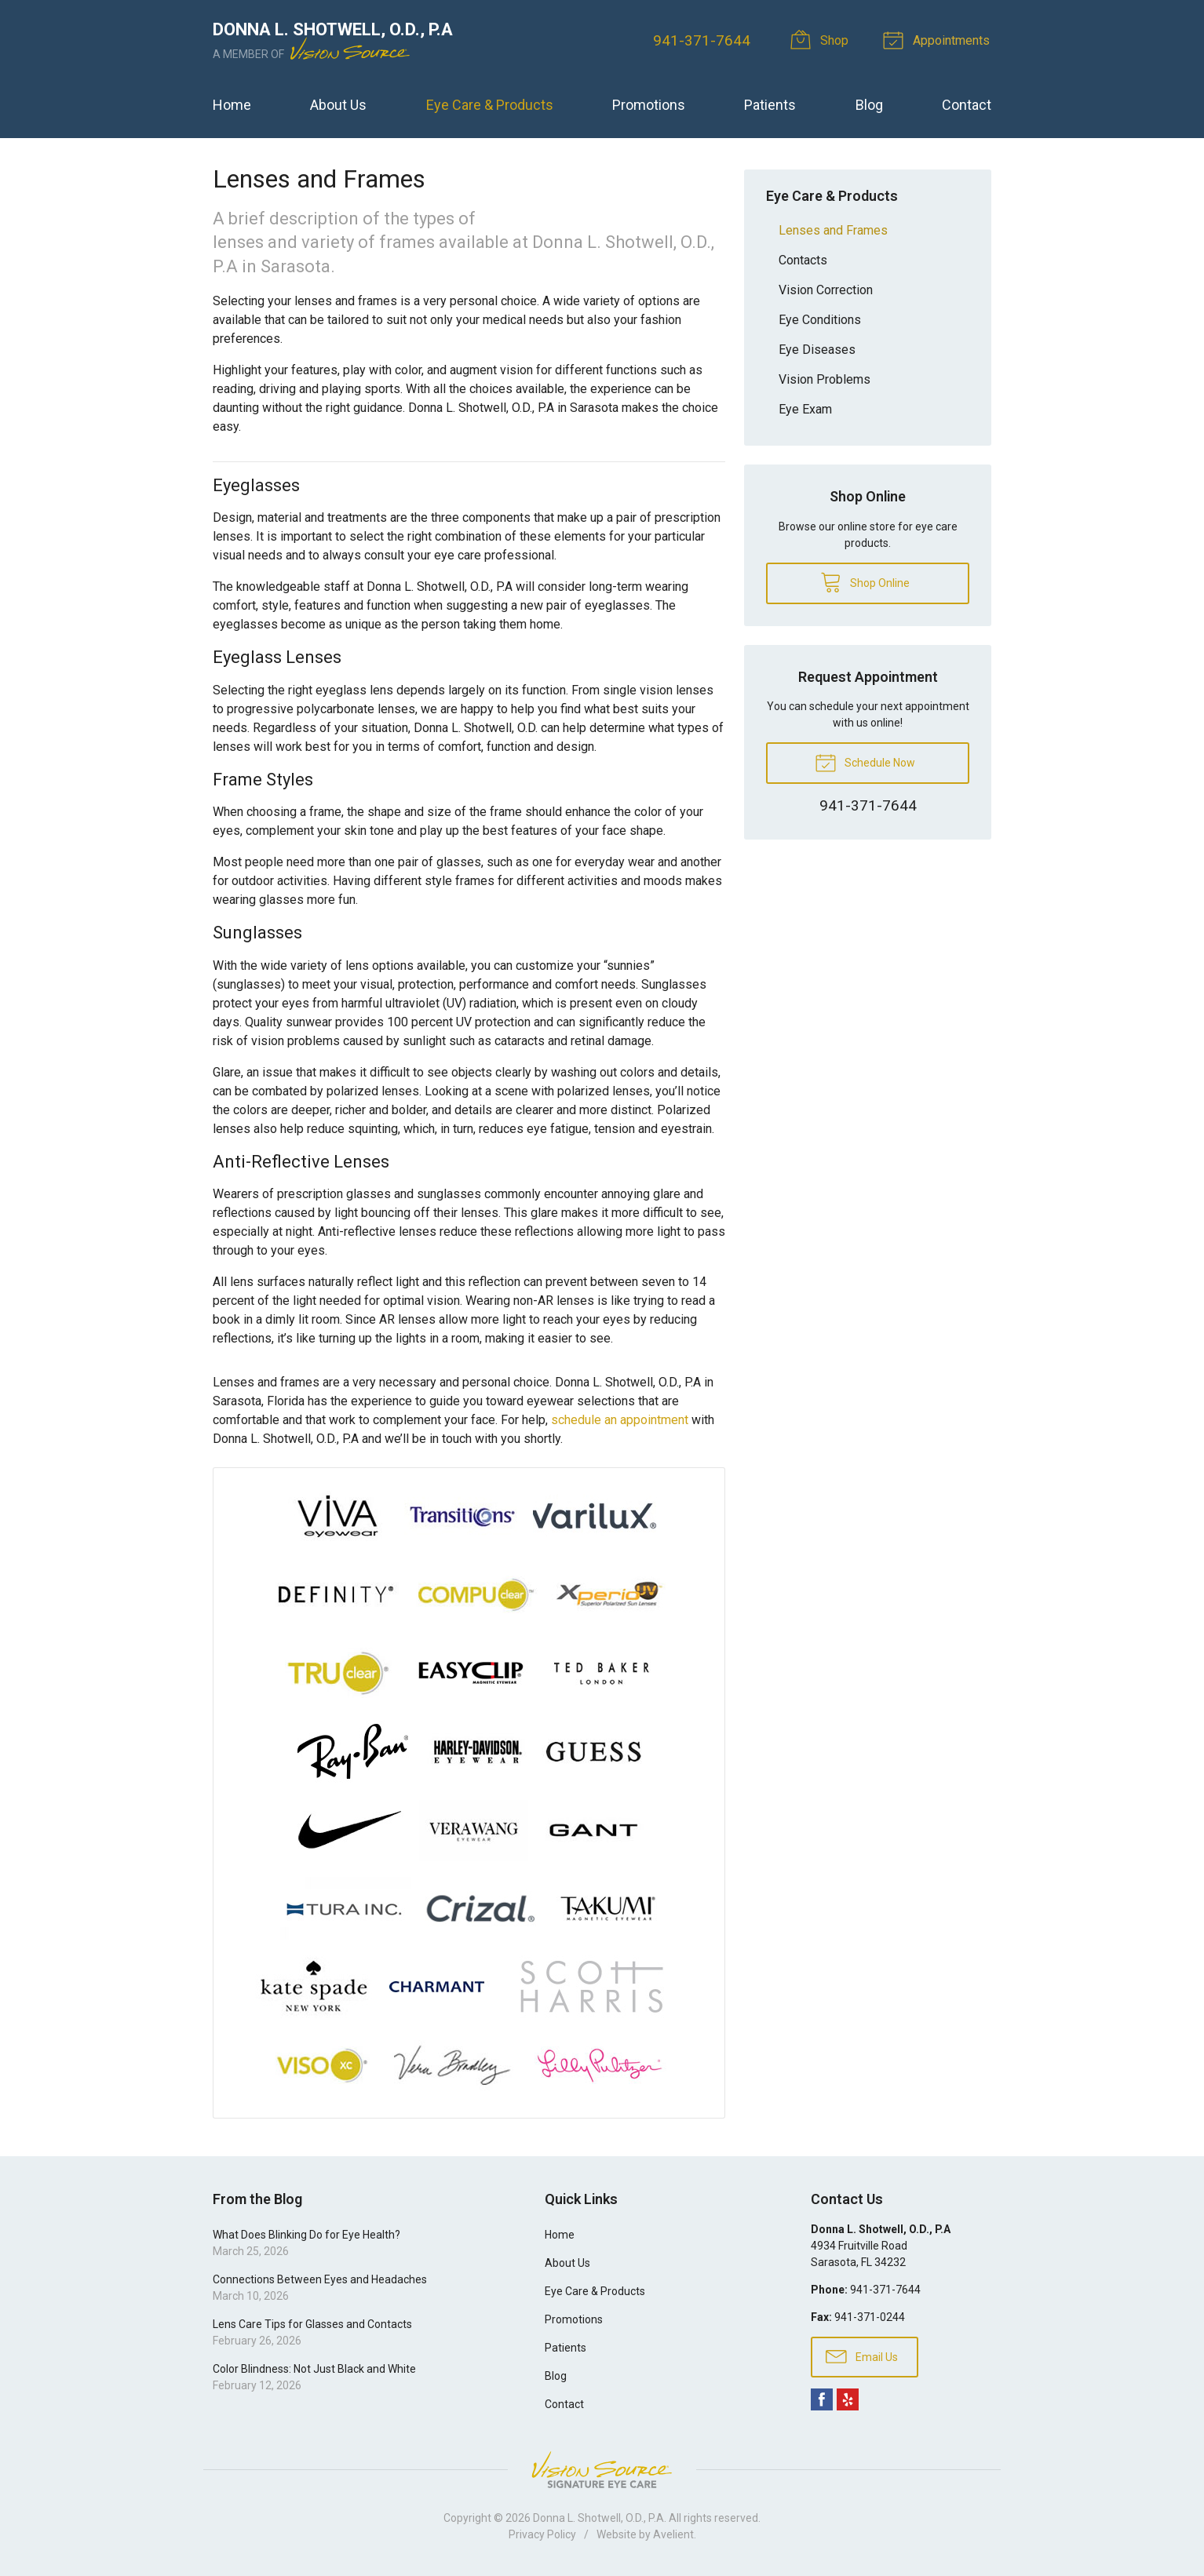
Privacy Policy (542, 2534)
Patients (770, 105)
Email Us (862, 2355)
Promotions (648, 105)
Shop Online (865, 581)
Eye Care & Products (489, 105)
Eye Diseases (817, 349)
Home (232, 105)
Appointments (940, 39)
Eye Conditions (820, 319)
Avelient (673, 2534)
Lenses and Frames (833, 230)
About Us (338, 105)
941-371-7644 (704, 40)
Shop (825, 39)
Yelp (848, 2399)
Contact (966, 105)
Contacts (803, 260)
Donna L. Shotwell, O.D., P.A (598, 2518)
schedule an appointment (619, 1419)
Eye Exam (805, 409)
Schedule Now (865, 762)
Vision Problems (824, 379)
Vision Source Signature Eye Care (602, 2469)
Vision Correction (826, 289)
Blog (869, 105)
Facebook (822, 2399)
